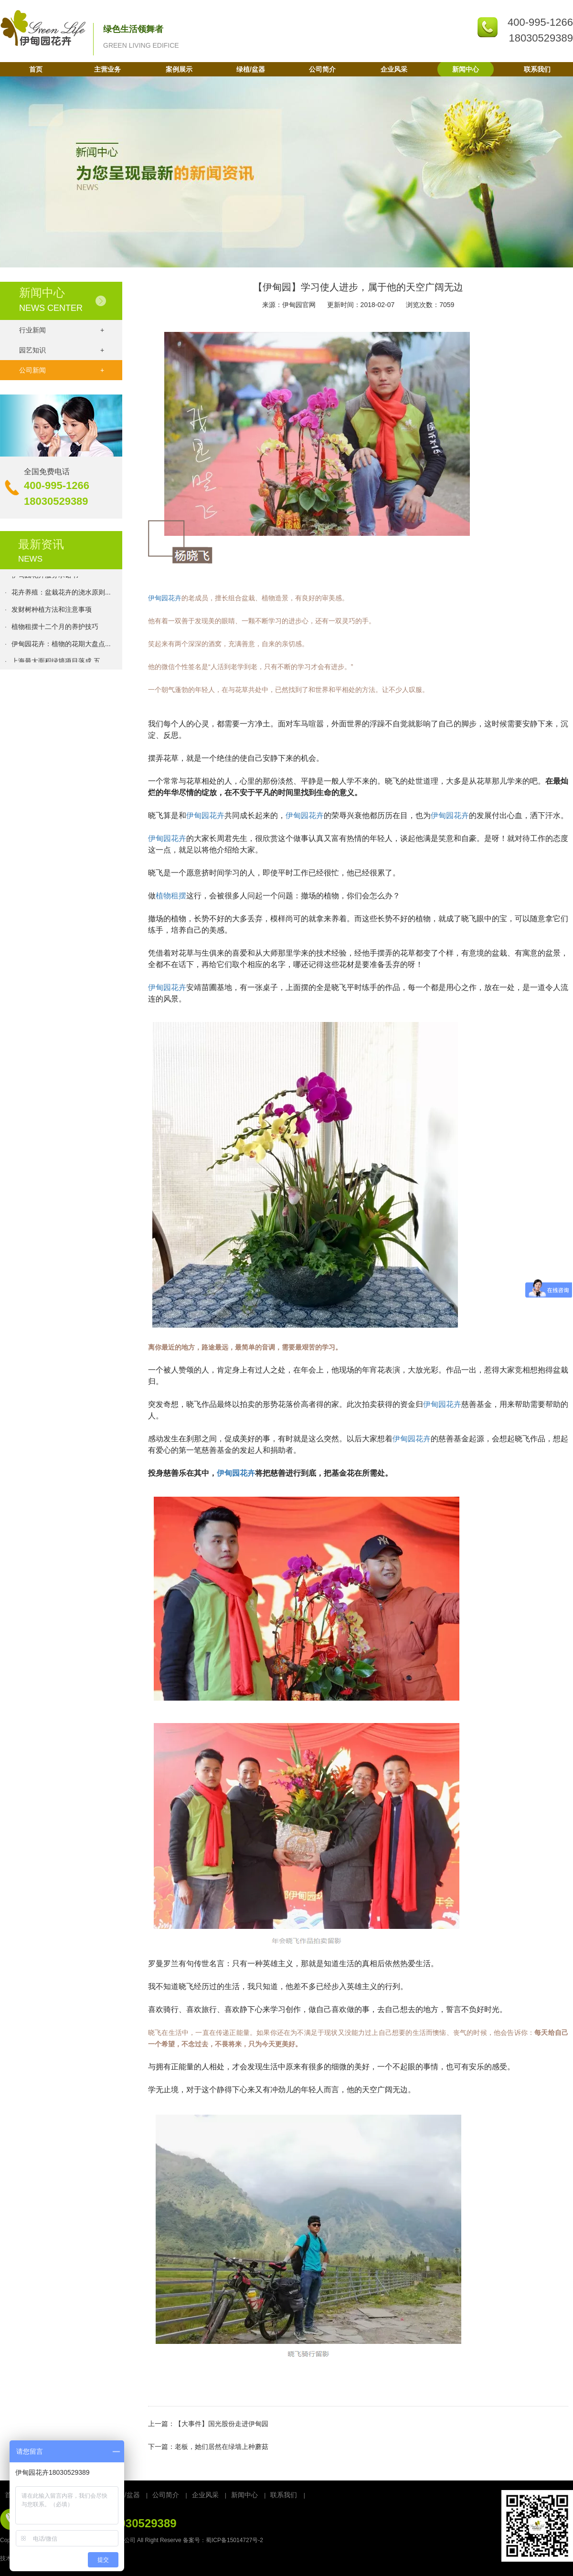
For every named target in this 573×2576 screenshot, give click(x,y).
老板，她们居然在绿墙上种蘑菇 (221, 2446)
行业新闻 (61, 330)
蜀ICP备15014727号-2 (234, 2540)
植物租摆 (171, 896)
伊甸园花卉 (164, 598)
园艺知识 (61, 350)
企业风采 (394, 69)
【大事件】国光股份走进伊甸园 (221, 2423)
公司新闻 (61, 370)
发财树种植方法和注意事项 (51, 612)
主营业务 (107, 69)
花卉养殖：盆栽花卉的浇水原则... (61, 594)
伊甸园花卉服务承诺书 (44, 577)
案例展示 (179, 69)
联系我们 (537, 69)
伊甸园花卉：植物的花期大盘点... (61, 646)
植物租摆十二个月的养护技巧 (54, 629)
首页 (35, 69)
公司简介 (322, 69)
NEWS (30, 559)
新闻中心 (465, 69)
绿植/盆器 (250, 69)
